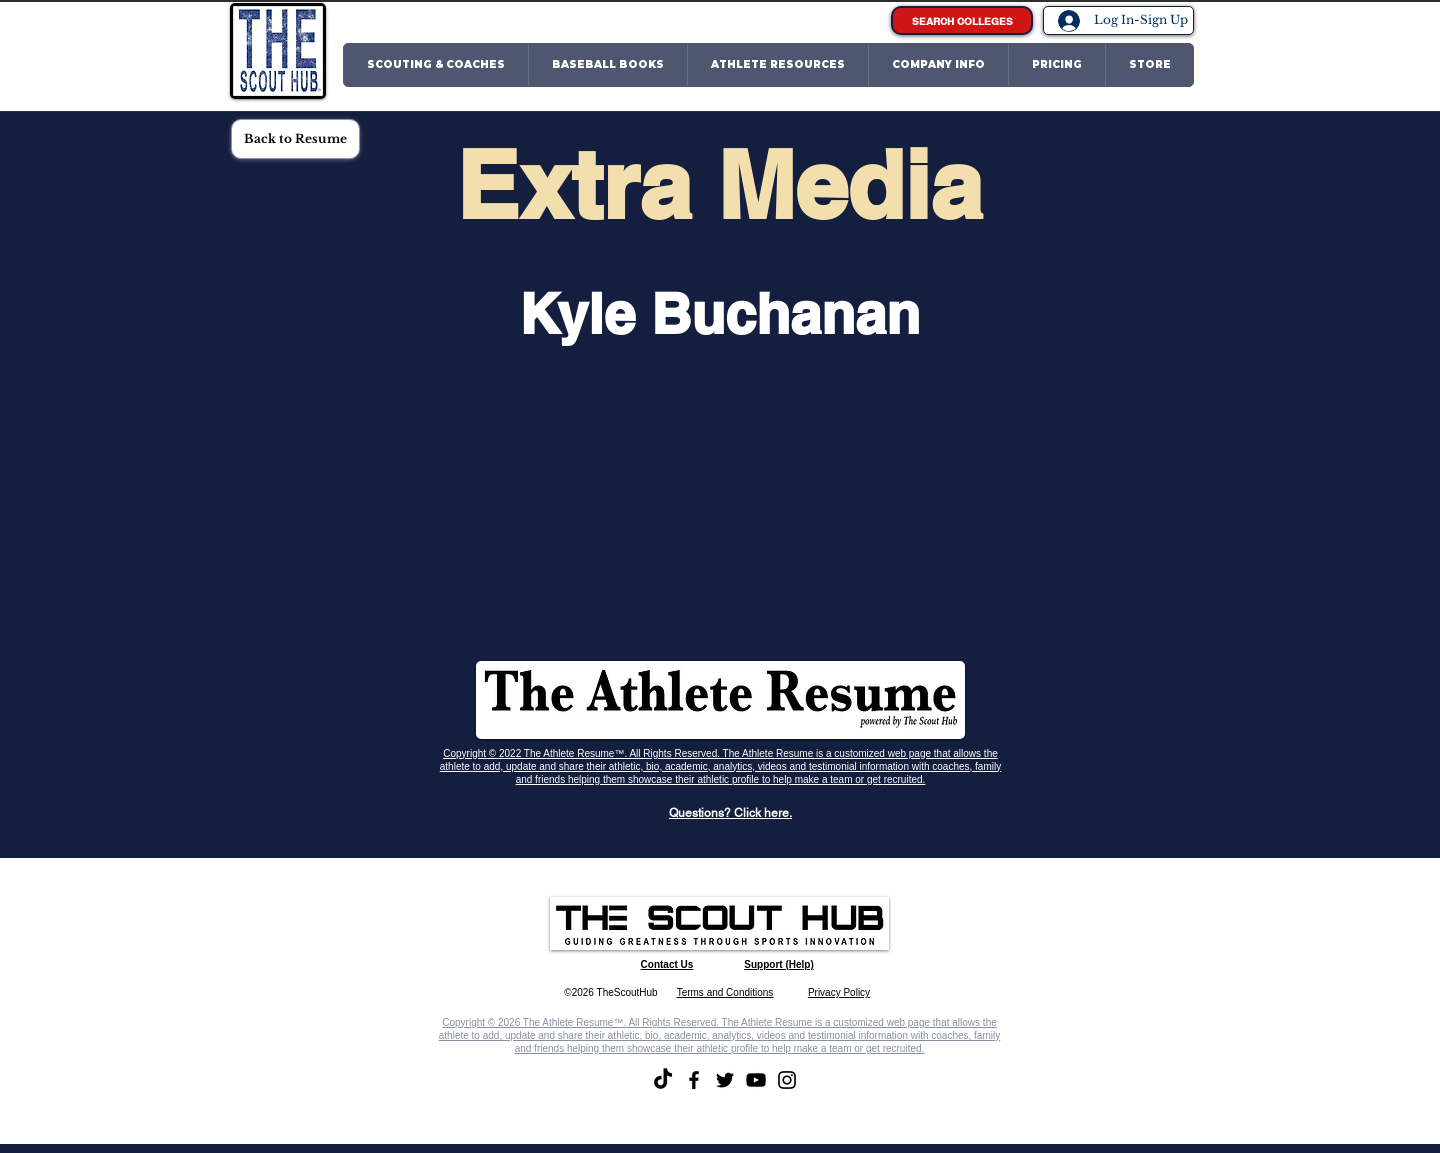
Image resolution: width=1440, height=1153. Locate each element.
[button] (436, 65)
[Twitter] (725, 1080)
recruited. (905, 779)
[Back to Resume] (295, 139)
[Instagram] (787, 1080)
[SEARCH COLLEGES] (962, 20)
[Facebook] (694, 1080)
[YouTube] (756, 1080)
